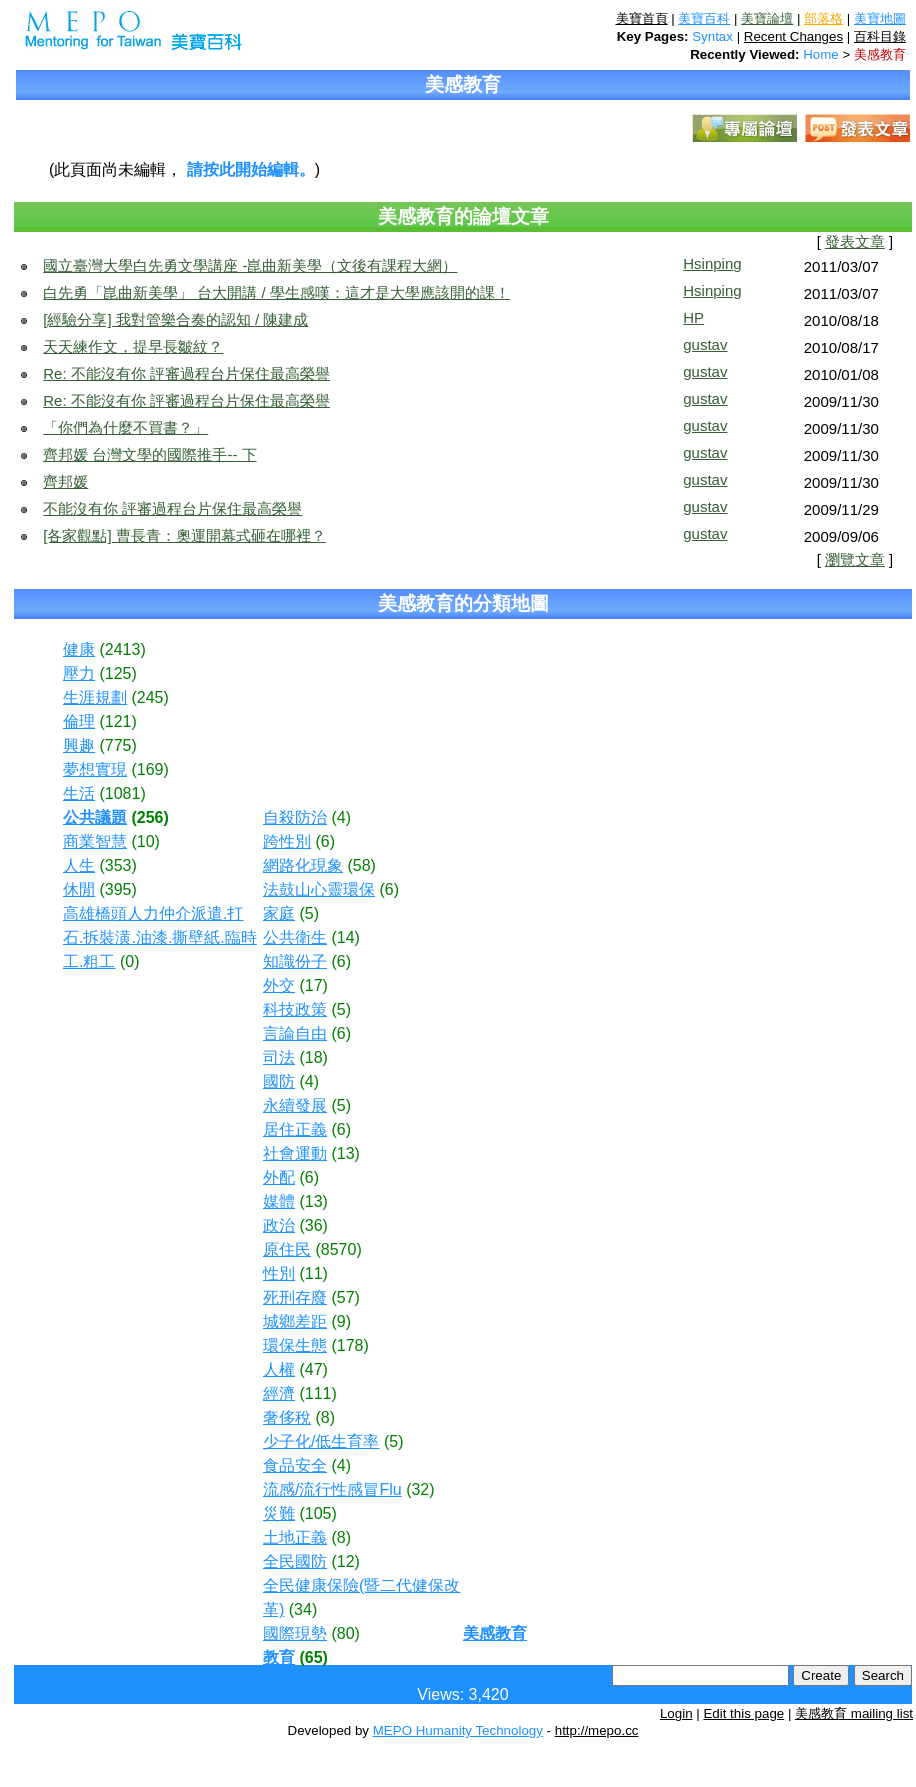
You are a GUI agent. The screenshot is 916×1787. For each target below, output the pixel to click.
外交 (279, 985)
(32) (420, 1489)
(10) (145, 841)
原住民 (287, 1249)
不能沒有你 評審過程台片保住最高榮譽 (172, 508)
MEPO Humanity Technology (458, 1730)
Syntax (712, 36)
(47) (313, 1369)
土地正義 (295, 1537)
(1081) (122, 793)
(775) (117, 745)
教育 (279, 1657)
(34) (303, 1609)
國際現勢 (295, 1633)
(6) (325, 841)
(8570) (338, 1249)
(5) (309, 913)
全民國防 (295, 1561)
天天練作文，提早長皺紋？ (133, 346)
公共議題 (95, 817)
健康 (79, 649)
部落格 (823, 18)
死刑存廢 (295, 1297)
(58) (361, 865)
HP (693, 317)
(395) (117, 889)
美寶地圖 (880, 18)
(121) (117, 721)
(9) (341, 1321)
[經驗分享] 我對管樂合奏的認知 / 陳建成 (175, 319)
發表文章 (855, 242)
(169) (149, 769)
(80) (345, 1633)
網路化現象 (303, 865)
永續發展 (295, 1105)
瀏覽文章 (855, 560)
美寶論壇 (767, 18)
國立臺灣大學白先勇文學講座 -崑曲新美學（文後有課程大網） (250, 265)
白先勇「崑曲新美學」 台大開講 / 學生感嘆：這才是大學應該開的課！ (276, 292)
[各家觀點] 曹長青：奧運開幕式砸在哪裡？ (184, 535)
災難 (279, 1513)
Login (676, 1713)
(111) (317, 1393)
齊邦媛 (65, 481)
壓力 (79, 673)
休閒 (79, 889)
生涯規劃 (95, 697)
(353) (117, 865)
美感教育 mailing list (854, 1713)
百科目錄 (880, 36)
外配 (279, 1177)
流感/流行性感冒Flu (332, 1489)
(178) (349, 1345)
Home (821, 54)
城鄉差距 (295, 1321)
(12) (345, 1561)
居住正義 (295, 1129)
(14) (345, 937)
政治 (279, 1225)
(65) (313, 1657)
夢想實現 (95, 769)
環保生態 (295, 1345)
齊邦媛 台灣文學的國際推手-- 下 (149, 454)
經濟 (279, 1393)
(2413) (122, 649)
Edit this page (743, 1713)
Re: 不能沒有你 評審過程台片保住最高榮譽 (186, 373)
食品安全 (295, 1465)
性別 (279, 1273)
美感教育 (880, 54)
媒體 (279, 1201)
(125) (117, 673)
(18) (313, 1057)
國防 (279, 1081)
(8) (325, 1417)
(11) (313, 1273)
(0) (130, 961)
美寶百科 (704, 18)
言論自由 (295, 1033)
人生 (79, 865)
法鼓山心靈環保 (319, 889)
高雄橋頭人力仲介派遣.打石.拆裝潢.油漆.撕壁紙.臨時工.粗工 (160, 937)
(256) (149, 817)
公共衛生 (295, 937)
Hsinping (712, 263)
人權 (279, 1369)
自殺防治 (295, 817)
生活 (79, 793)
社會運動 (295, 1153)
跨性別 (287, 841)
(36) (313, 1225)
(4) (341, 817)
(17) (313, 985)
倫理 (79, 721)
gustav (705, 344)
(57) (345, 1297)
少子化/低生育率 (321, 1441)
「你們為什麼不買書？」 (125, 427)
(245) (149, 697)
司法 (279, 1057)
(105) (317, 1513)
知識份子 (295, 961)
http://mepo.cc (597, 1730)
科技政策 (295, 1009)
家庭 (279, 913)
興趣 (79, 745)
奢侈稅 (287, 1417)
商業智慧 (95, 841)
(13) (345, 1153)
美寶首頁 (642, 18)
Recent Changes (793, 36)
